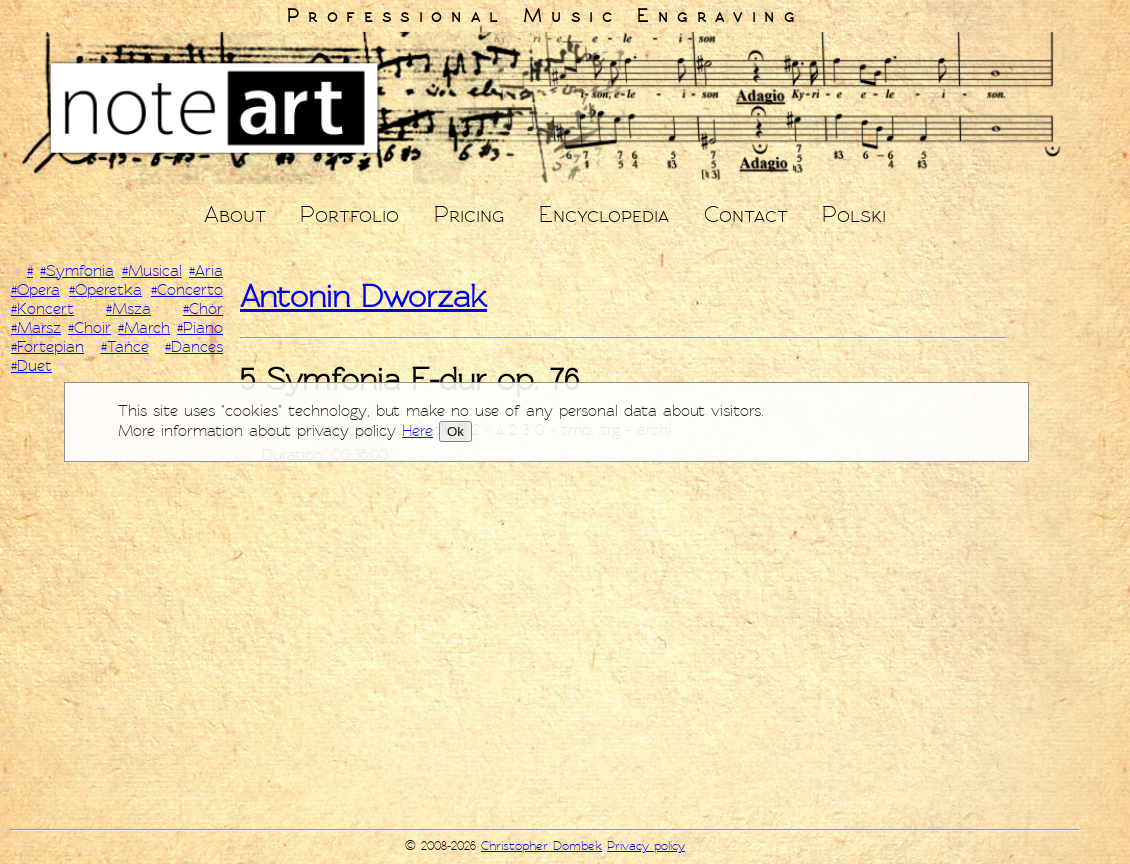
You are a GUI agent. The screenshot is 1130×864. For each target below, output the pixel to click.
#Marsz (36, 328)
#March (144, 328)
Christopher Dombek (541, 846)
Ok (455, 431)
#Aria (206, 271)
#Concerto (187, 290)
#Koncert (42, 309)
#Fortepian (47, 347)
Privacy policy (646, 846)
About (235, 214)
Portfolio (349, 214)
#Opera (35, 290)
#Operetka (105, 290)
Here (417, 431)
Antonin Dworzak (363, 296)
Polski (854, 214)
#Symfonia (77, 271)
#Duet (31, 366)
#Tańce (125, 347)
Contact (746, 214)
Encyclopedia (604, 214)
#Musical (152, 271)
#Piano (200, 328)
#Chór (203, 309)
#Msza (128, 309)
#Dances (194, 347)
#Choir (89, 328)
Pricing (469, 214)
